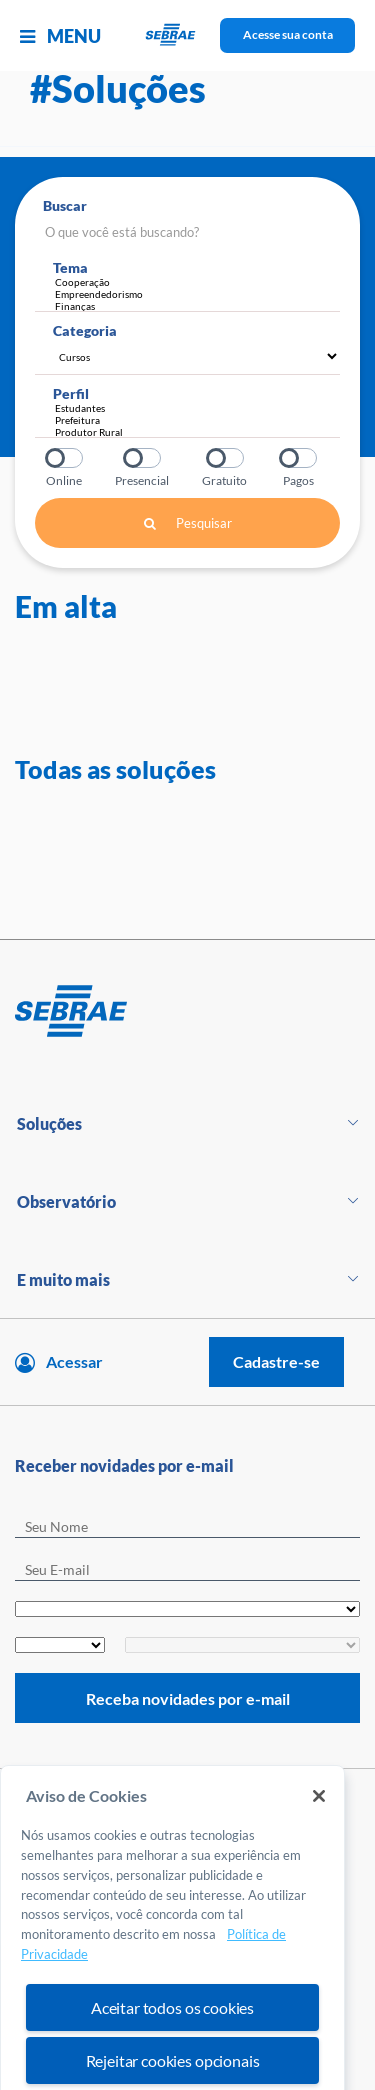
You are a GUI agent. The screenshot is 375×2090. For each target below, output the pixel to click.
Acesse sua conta (288, 34)
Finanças (197, 306)
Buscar (65, 205)
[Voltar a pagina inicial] (187, 35)
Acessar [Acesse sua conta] (74, 1361)
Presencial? (143, 458)
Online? (65, 458)
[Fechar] (319, 1828)
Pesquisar (188, 523)
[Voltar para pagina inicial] (187, 1012)
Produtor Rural (192, 432)
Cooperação (197, 282)
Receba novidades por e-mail (188, 1698)
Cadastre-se (276, 1361)
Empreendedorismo (197, 294)
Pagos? (299, 458)
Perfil (71, 393)
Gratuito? (226, 458)
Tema (70, 267)
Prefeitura (192, 420)
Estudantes (192, 408)
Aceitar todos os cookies (172, 2039)
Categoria (85, 330)
